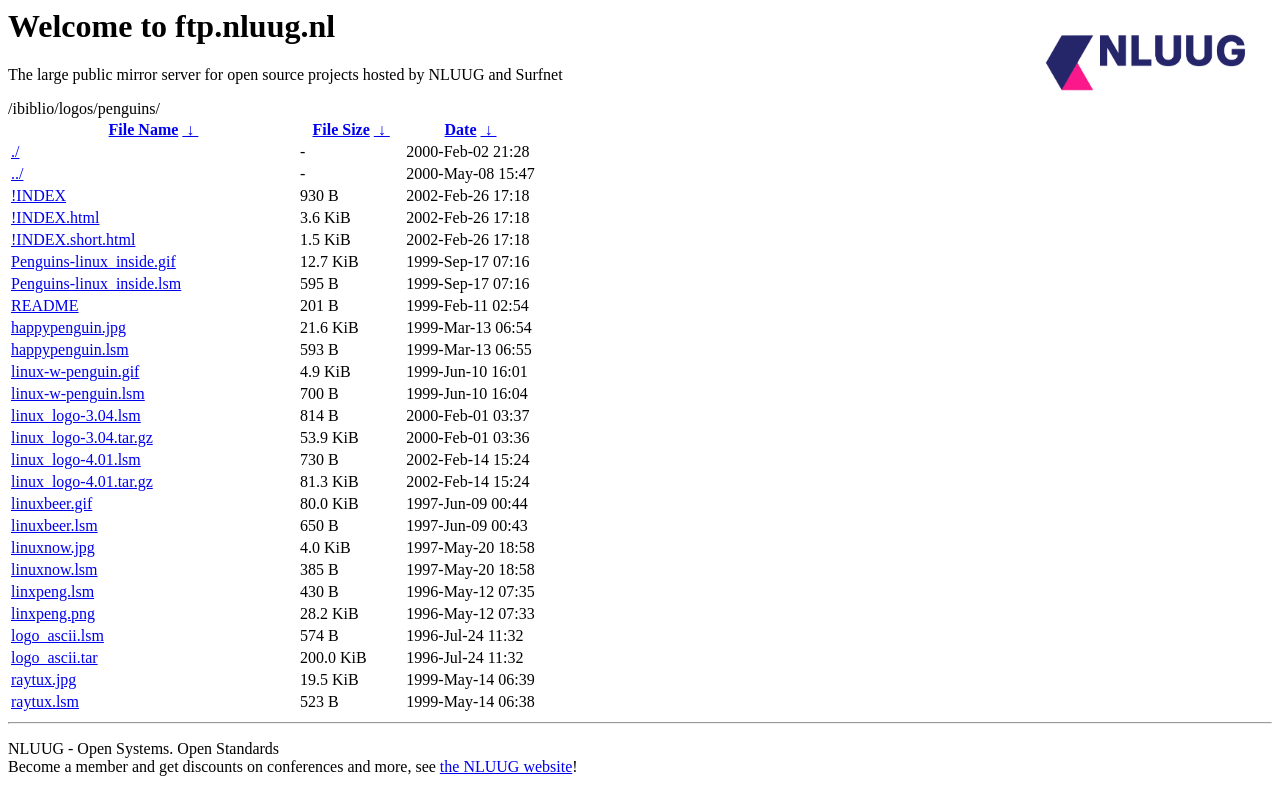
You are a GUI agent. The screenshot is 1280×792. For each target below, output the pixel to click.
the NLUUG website (506, 766)
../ (17, 173)
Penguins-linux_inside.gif (93, 261)
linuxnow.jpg (53, 547)
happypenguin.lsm (70, 349)
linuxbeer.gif (51, 503)
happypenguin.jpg (68, 327)
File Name (144, 129)
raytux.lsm (45, 701)
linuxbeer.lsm (54, 525)
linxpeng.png (53, 613)
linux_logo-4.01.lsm (76, 459)
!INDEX (38, 195)
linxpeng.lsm (52, 591)
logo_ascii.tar (54, 657)
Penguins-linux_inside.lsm (96, 283)
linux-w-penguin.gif (75, 371)
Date (461, 129)
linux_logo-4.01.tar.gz (82, 481)
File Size (340, 129)
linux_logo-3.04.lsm (76, 415)
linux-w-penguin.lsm (78, 393)
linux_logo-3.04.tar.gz (82, 437)
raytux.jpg (43, 679)
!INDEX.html (55, 217)
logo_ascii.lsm (57, 635)
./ (15, 151)
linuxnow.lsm (54, 569)
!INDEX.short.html (73, 239)
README (45, 305)
